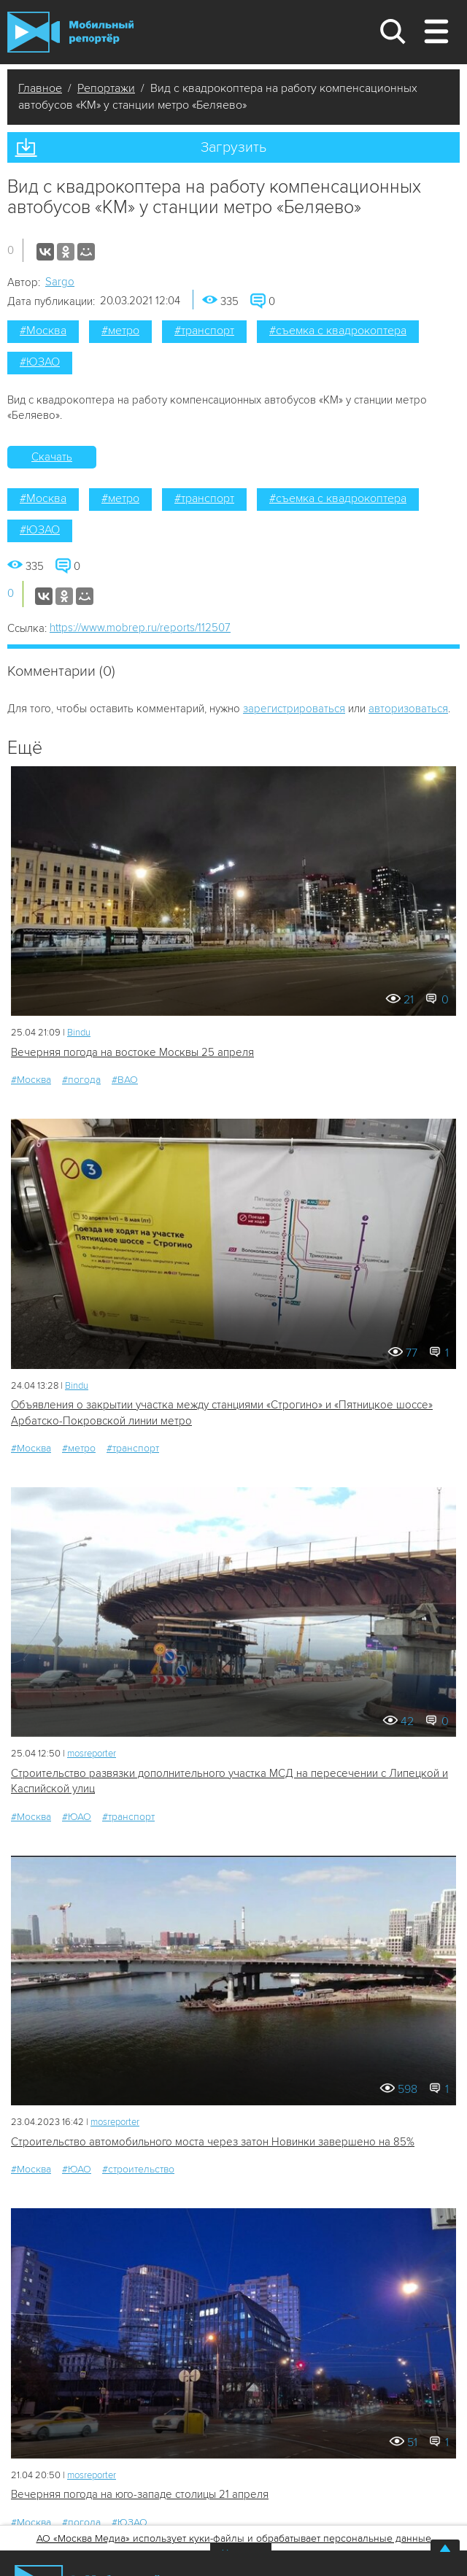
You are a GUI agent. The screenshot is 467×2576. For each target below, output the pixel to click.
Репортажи (106, 88)
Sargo (59, 281)
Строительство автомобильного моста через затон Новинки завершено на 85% (212, 2141)
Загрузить (233, 147)
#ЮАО (76, 1816)
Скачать (51, 456)
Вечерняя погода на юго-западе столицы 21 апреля (140, 2494)
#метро (120, 330)
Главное (40, 88)
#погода (81, 1079)
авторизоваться (408, 708)
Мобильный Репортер (70, 32)
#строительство (138, 2169)
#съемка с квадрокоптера (337, 330)
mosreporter (91, 1753)
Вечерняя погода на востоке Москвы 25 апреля (132, 1052)
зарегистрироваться (294, 708)
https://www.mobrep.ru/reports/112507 (140, 627)
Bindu (78, 1032)
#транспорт (204, 330)
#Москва (43, 330)
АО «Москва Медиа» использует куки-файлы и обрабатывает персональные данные (233, 2538)
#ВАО (125, 1079)
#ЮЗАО (40, 362)
